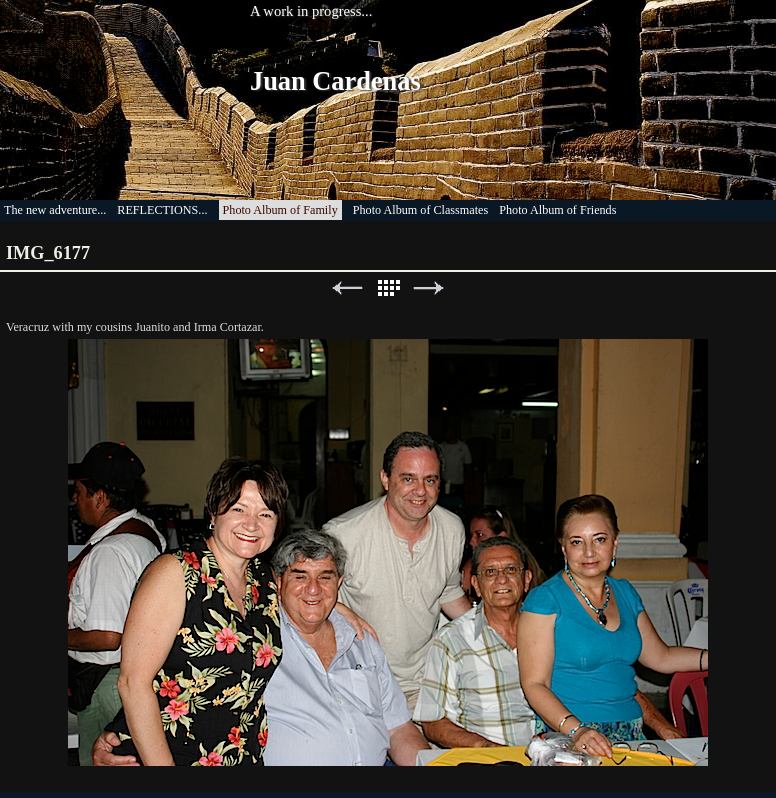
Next (429, 288)
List (388, 288)
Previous (347, 288)
